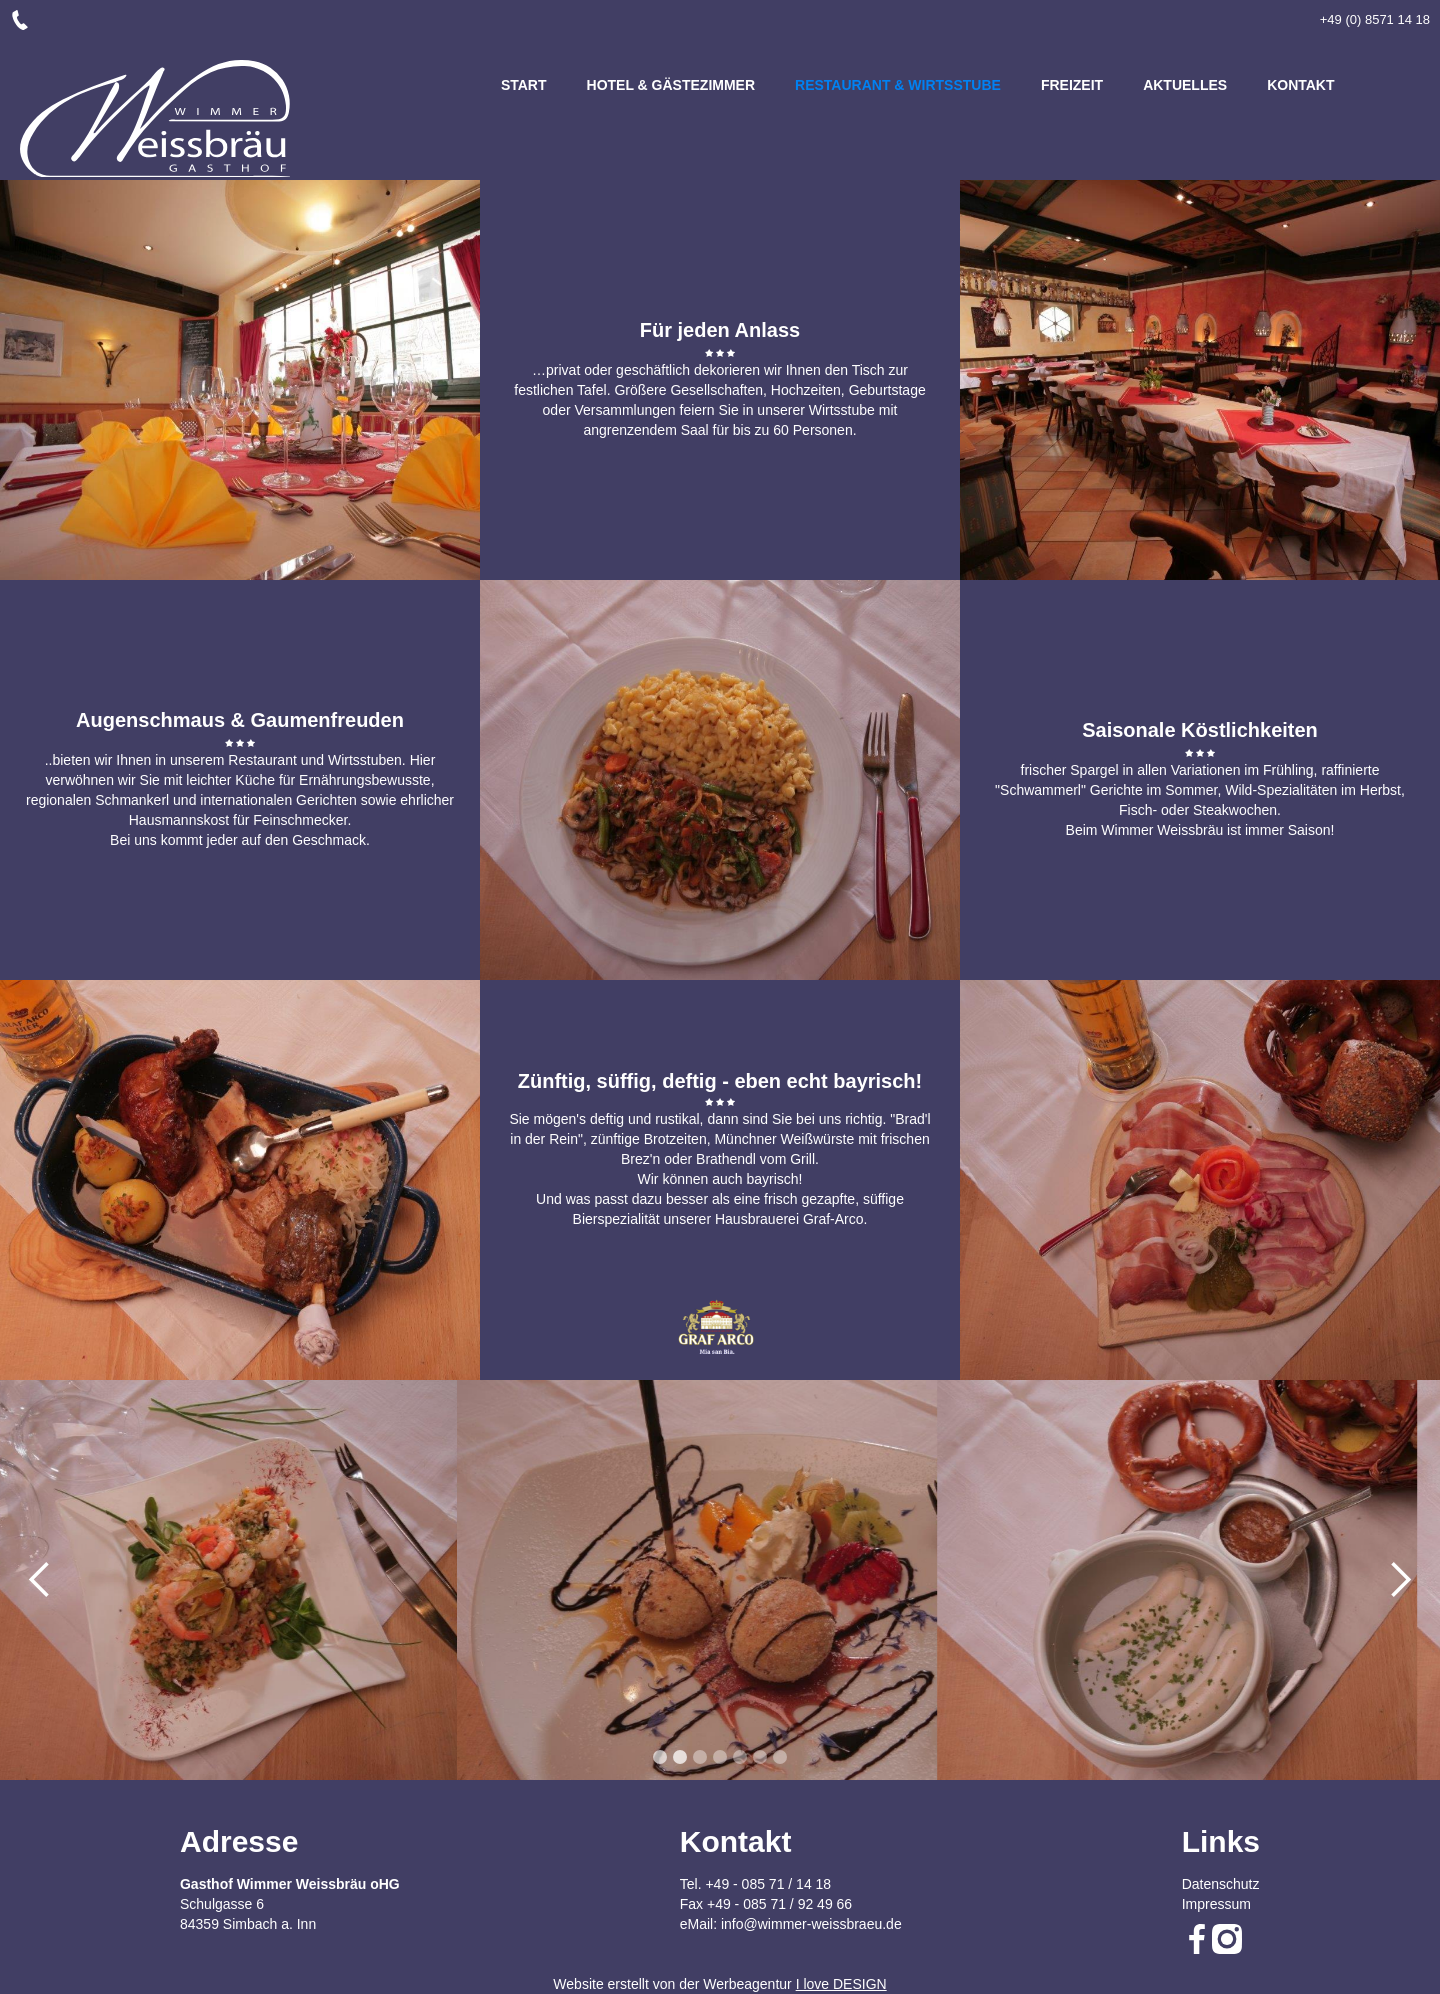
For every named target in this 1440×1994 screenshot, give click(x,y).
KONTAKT (1300, 85)
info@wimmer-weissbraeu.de (811, 1924)
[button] (520, 780)
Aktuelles (1185, 85)
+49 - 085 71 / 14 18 (768, 1884)
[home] (155, 118)
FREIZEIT (1072, 85)
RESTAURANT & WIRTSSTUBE (898, 85)
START (524, 85)
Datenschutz (1221, 1884)
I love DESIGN (841, 1984)
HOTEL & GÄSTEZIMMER (671, 85)
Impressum (1216, 1904)
